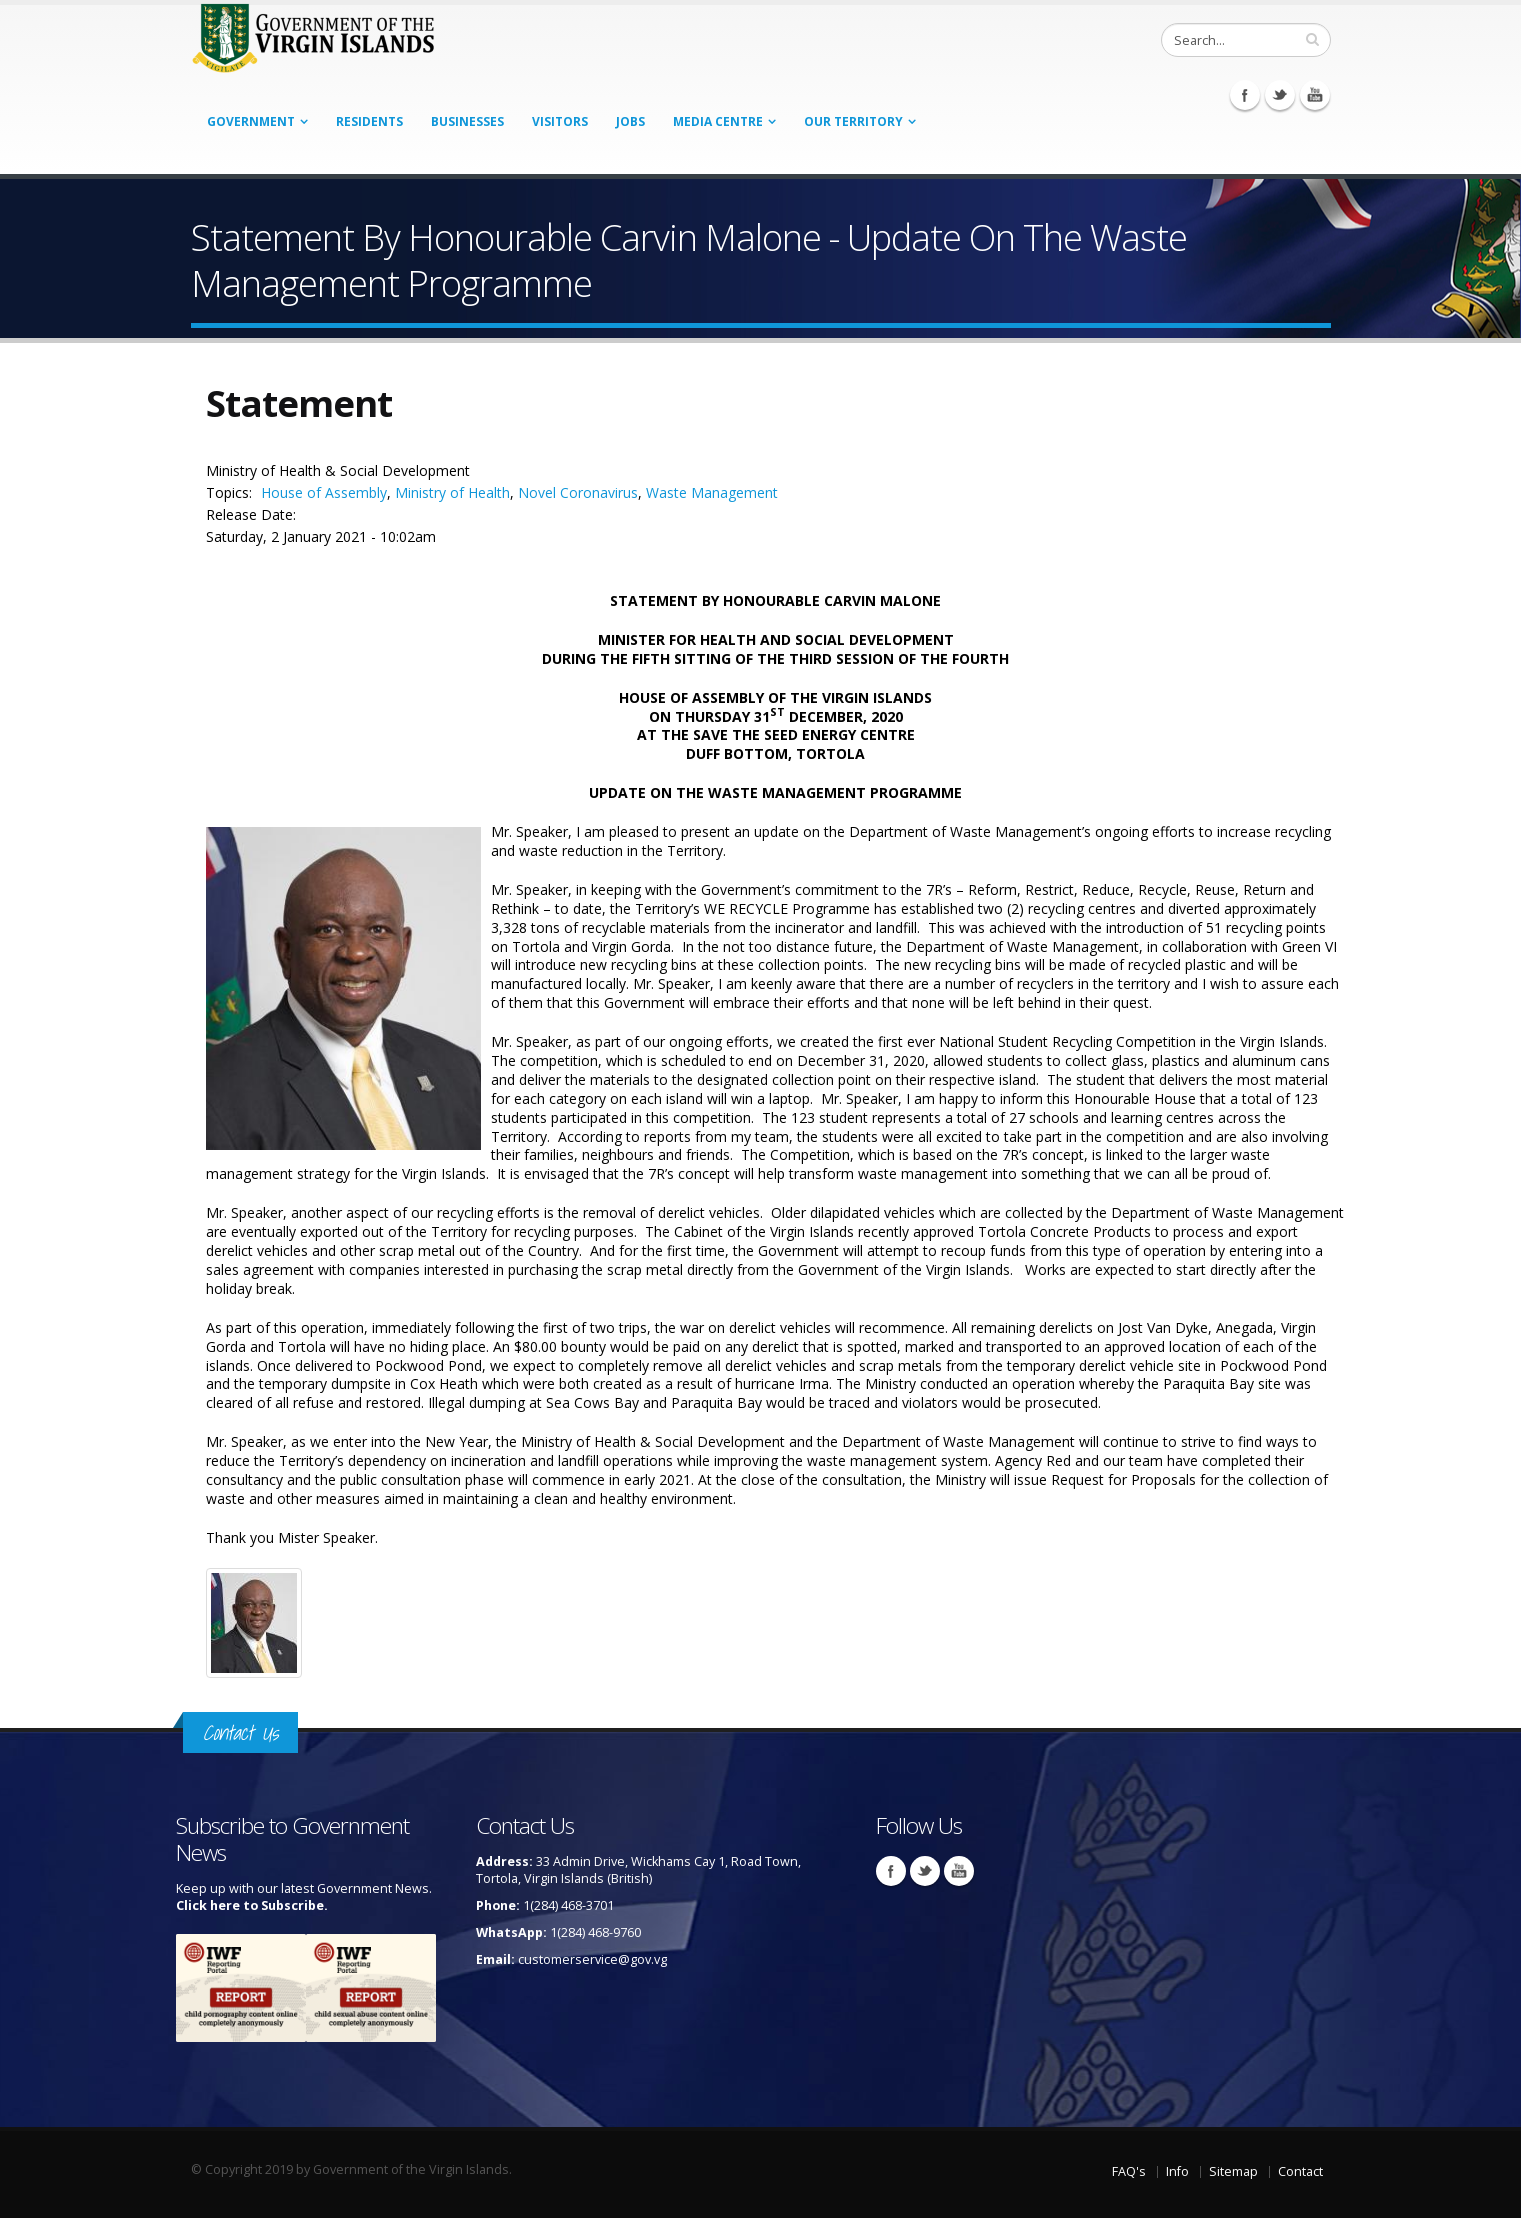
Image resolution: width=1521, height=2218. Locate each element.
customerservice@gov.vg (592, 1959)
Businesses (467, 121)
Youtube (1315, 95)
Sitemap (1233, 2171)
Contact (1300, 2171)
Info (1177, 2171)
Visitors (560, 121)
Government (251, 121)
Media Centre (718, 121)
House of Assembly (324, 492)
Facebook (1245, 95)
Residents (369, 121)
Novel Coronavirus (578, 492)
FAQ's (1129, 2171)
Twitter (1280, 95)
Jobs (630, 121)
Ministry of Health (452, 492)
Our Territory (853, 121)
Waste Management (712, 492)
